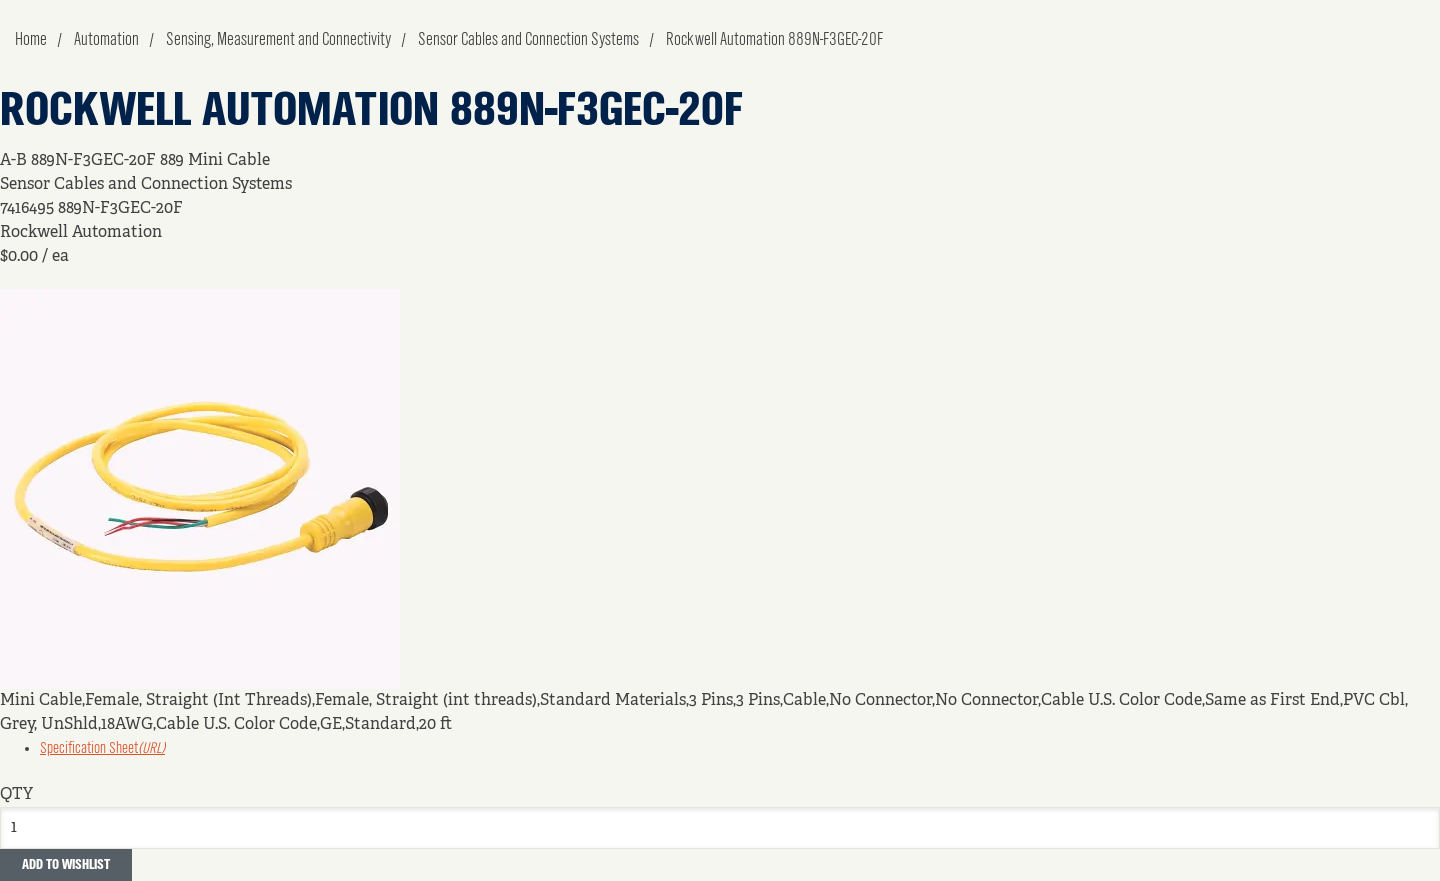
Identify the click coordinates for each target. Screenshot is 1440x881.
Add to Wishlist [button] (66, 865)
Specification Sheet (102, 749)
